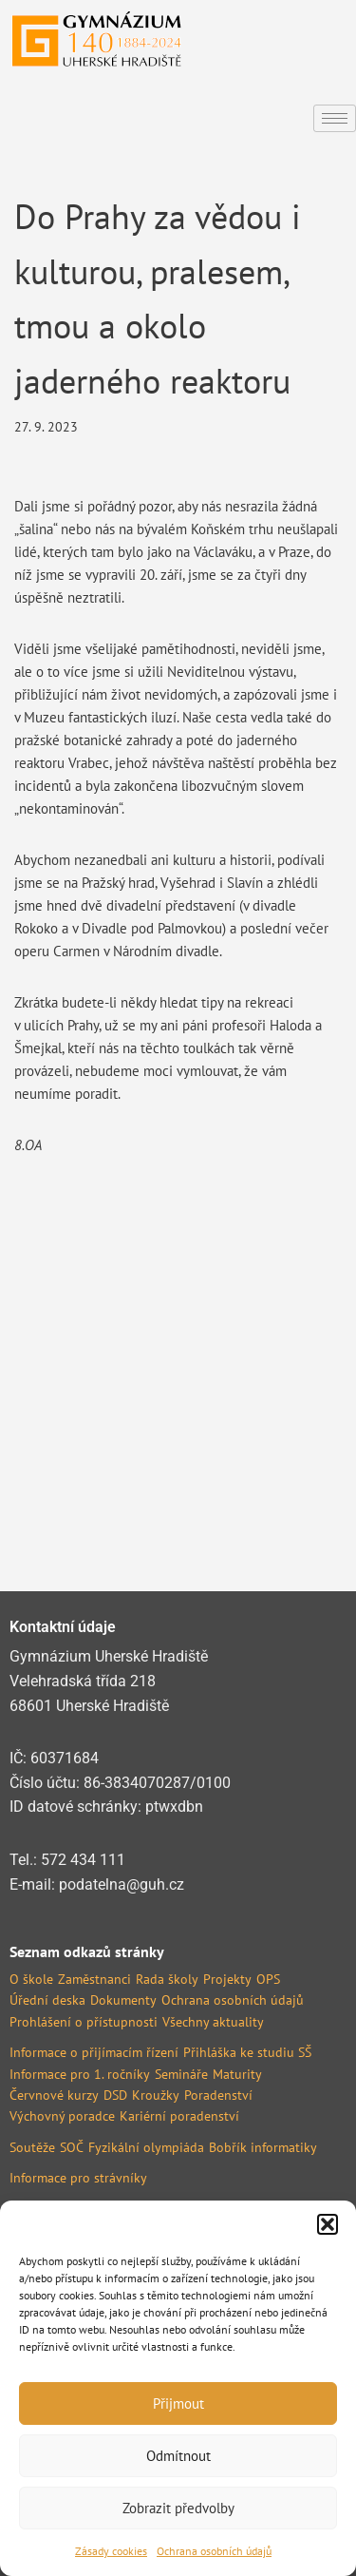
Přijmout (178, 2403)
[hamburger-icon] (334, 118)
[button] (327, 2224)
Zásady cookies (111, 2551)
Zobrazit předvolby (178, 2508)
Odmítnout (178, 2456)
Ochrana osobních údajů (214, 2551)
